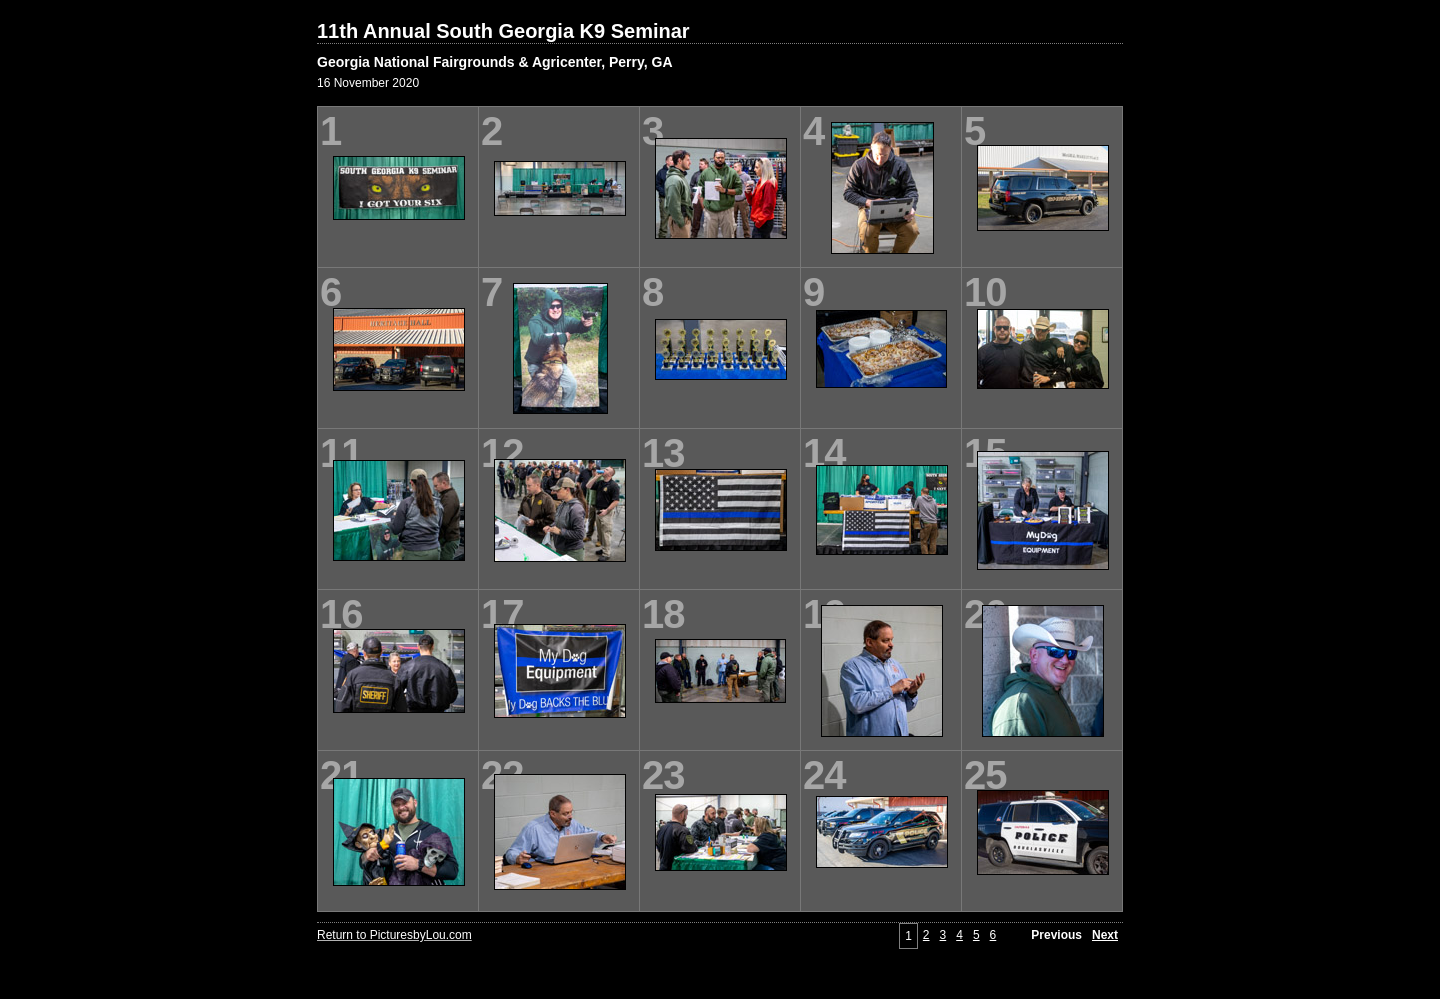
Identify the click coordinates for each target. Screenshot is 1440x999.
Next (1105, 935)
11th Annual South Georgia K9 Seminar (503, 31)
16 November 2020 (368, 83)
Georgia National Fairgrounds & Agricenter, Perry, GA (495, 62)
